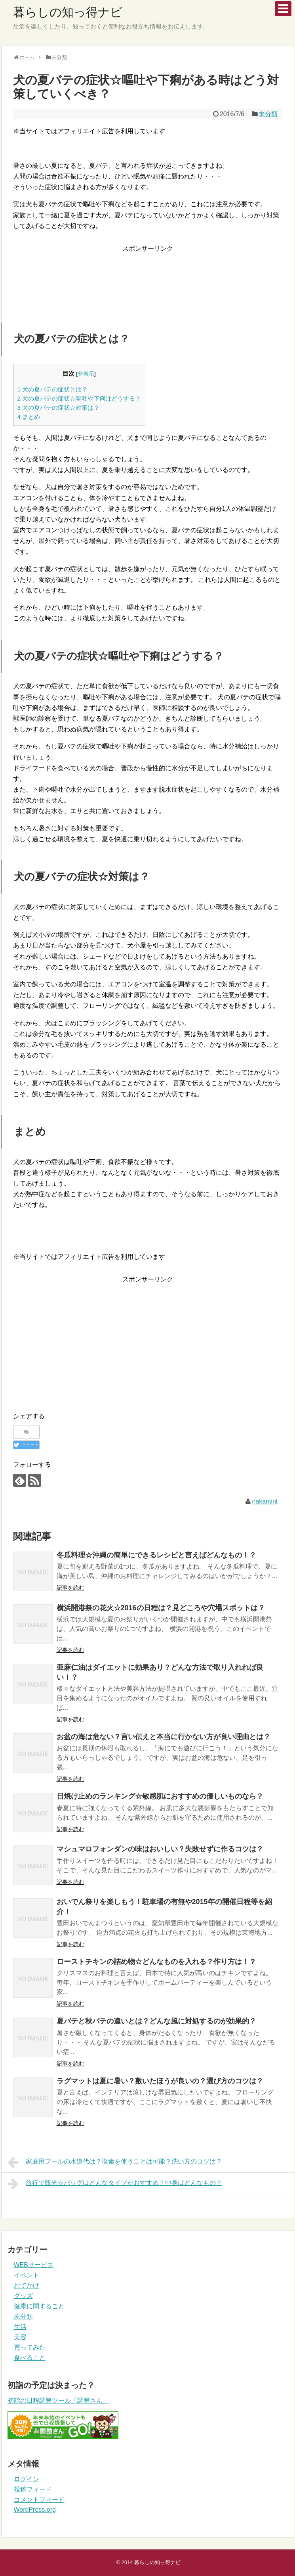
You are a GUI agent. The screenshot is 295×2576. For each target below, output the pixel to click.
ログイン (26, 2479)
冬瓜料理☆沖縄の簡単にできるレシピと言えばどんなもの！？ (156, 1555)
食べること (30, 2357)
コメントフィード (39, 2499)
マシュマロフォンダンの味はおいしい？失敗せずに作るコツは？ (160, 1849)
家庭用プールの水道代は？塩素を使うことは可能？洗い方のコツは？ (115, 2162)
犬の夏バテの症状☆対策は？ (58, 407)
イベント (26, 2275)
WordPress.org (35, 2509)
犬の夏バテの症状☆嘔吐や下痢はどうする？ (79, 398)
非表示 (86, 374)
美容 (20, 2337)
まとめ (28, 416)
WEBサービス (33, 2264)
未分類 (268, 114)
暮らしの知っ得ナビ (67, 12)
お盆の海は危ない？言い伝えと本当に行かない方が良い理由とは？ (163, 1737)
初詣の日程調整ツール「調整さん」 (58, 2400)
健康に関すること (39, 2306)
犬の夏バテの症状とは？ (52, 389)
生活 (20, 2326)
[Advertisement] (147, 278)
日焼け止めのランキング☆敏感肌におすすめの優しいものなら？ (160, 1796)
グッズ (23, 2295)
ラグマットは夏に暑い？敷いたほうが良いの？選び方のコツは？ (160, 2081)
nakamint (265, 1501)
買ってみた (30, 2347)
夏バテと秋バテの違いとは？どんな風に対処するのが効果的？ (156, 2021)
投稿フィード (33, 2489)
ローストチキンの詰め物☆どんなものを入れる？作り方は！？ (156, 1962)
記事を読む (70, 1587)
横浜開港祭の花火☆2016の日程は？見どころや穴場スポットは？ (161, 1608)
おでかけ (26, 2285)
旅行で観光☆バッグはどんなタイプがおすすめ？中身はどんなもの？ (115, 2183)
